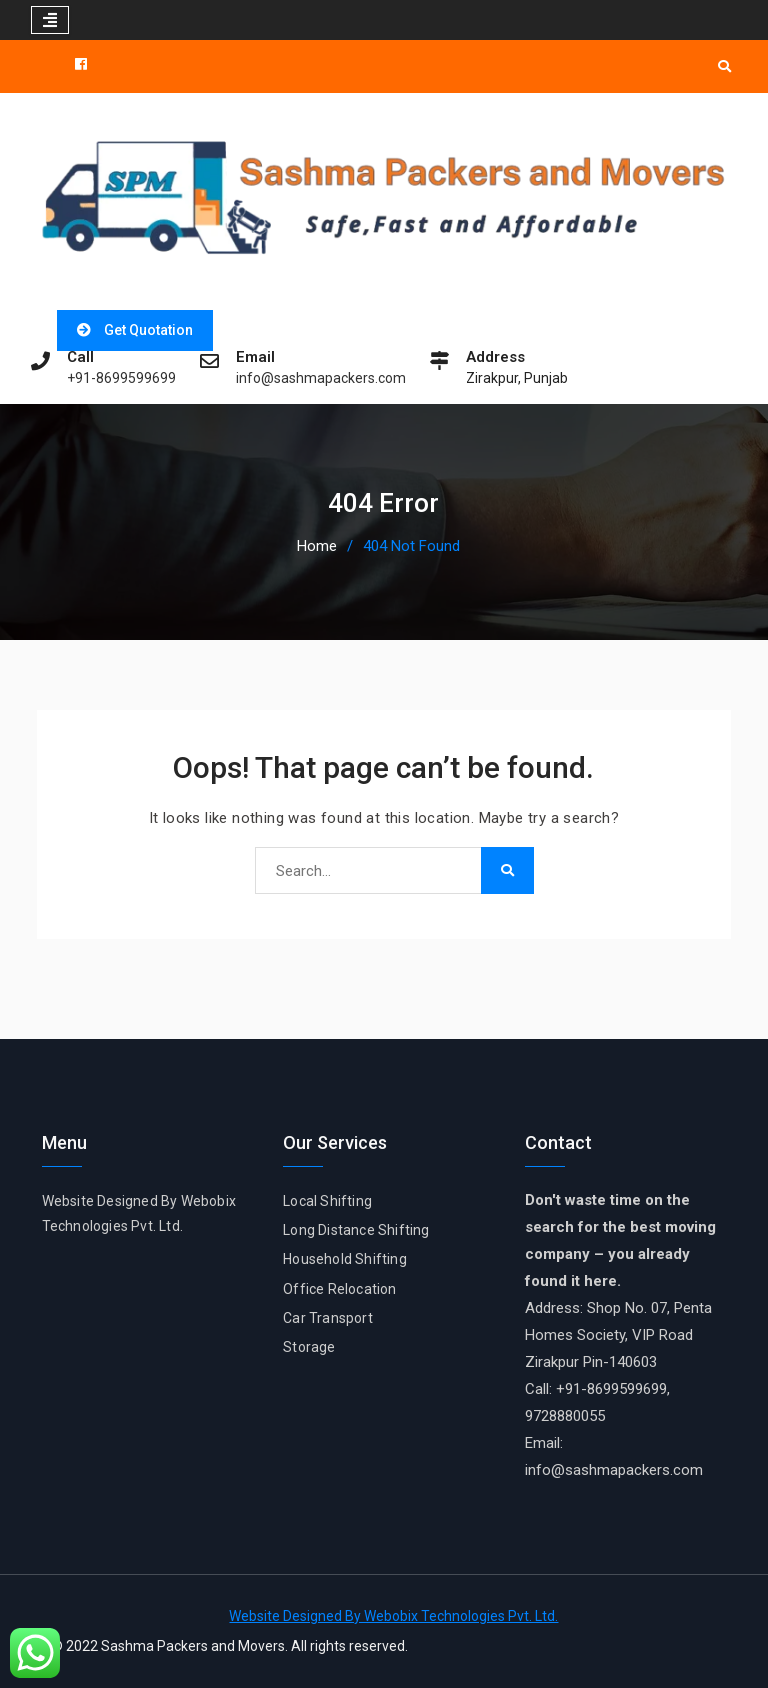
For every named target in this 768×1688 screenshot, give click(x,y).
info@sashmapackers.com (321, 378)
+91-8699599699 (121, 378)
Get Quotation (148, 330)
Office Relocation (339, 1289)
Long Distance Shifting (356, 1230)
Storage (309, 1347)
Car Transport (328, 1318)
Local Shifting (327, 1201)
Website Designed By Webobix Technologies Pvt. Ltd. (393, 1616)
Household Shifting (345, 1259)
